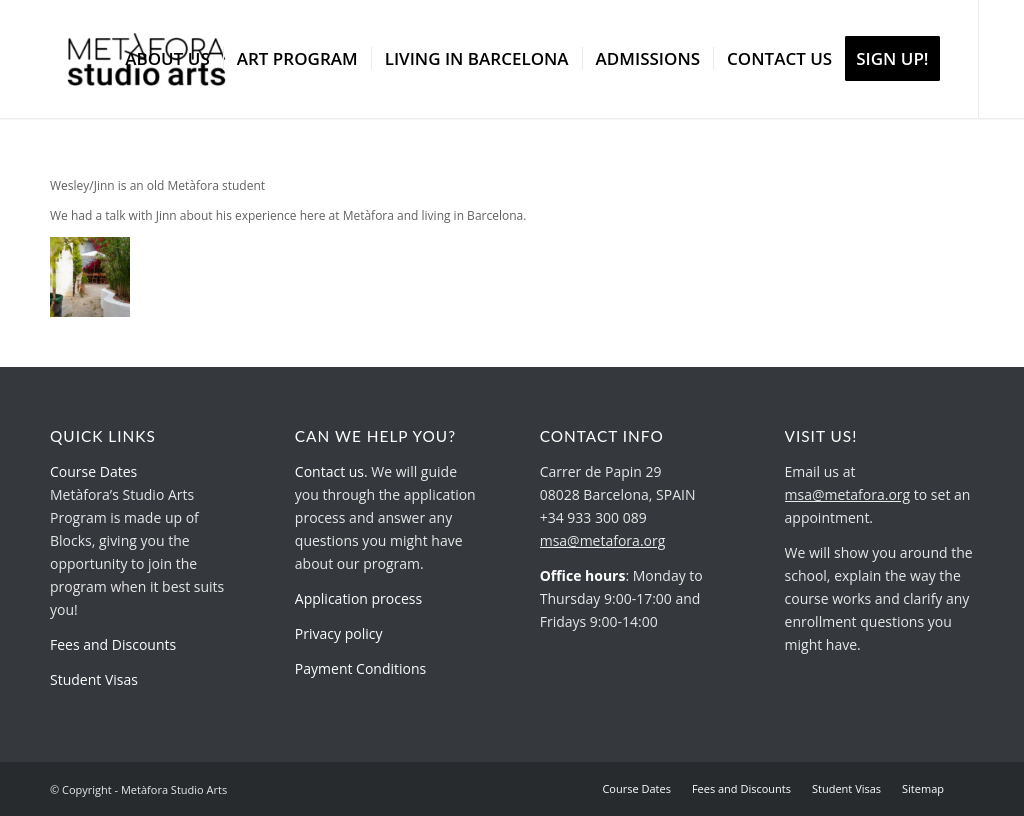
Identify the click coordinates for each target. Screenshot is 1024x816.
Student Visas (94, 679)
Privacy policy (339, 633)
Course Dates (93, 471)
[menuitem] (167, 59)
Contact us (329, 471)
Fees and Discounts (113, 644)
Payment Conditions (360, 668)
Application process (358, 598)
